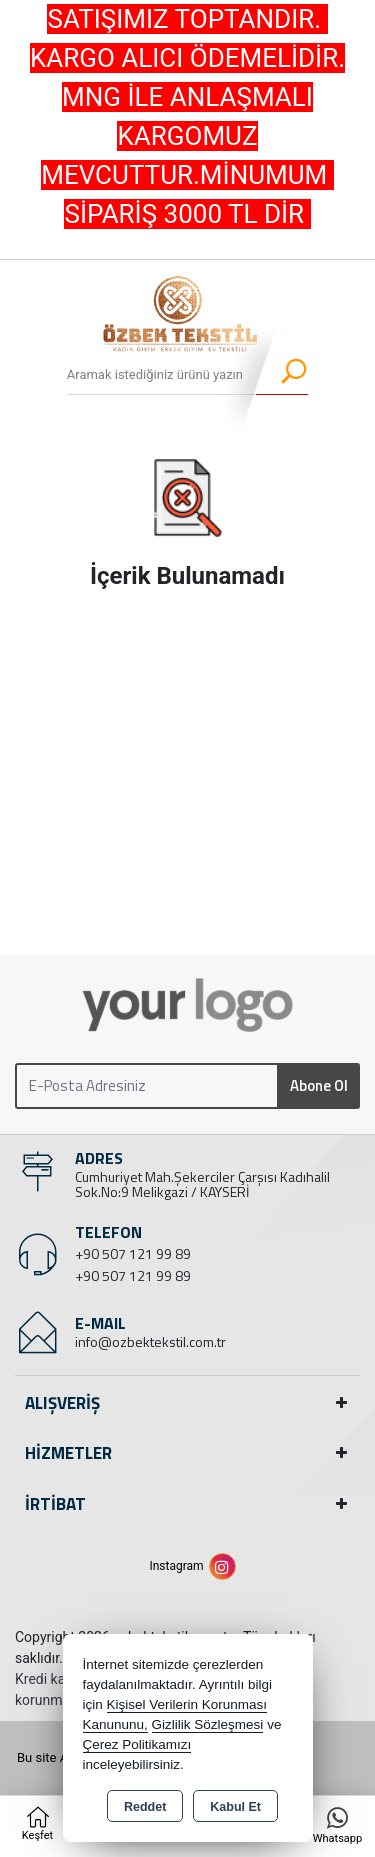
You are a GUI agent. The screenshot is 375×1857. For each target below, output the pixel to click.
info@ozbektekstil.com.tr (150, 1341)
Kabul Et (235, 1807)
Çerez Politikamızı (137, 1744)
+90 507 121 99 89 (133, 1253)
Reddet (145, 1807)
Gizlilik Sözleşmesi (208, 1724)
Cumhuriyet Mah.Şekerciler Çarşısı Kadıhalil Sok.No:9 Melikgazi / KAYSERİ (202, 1184)
